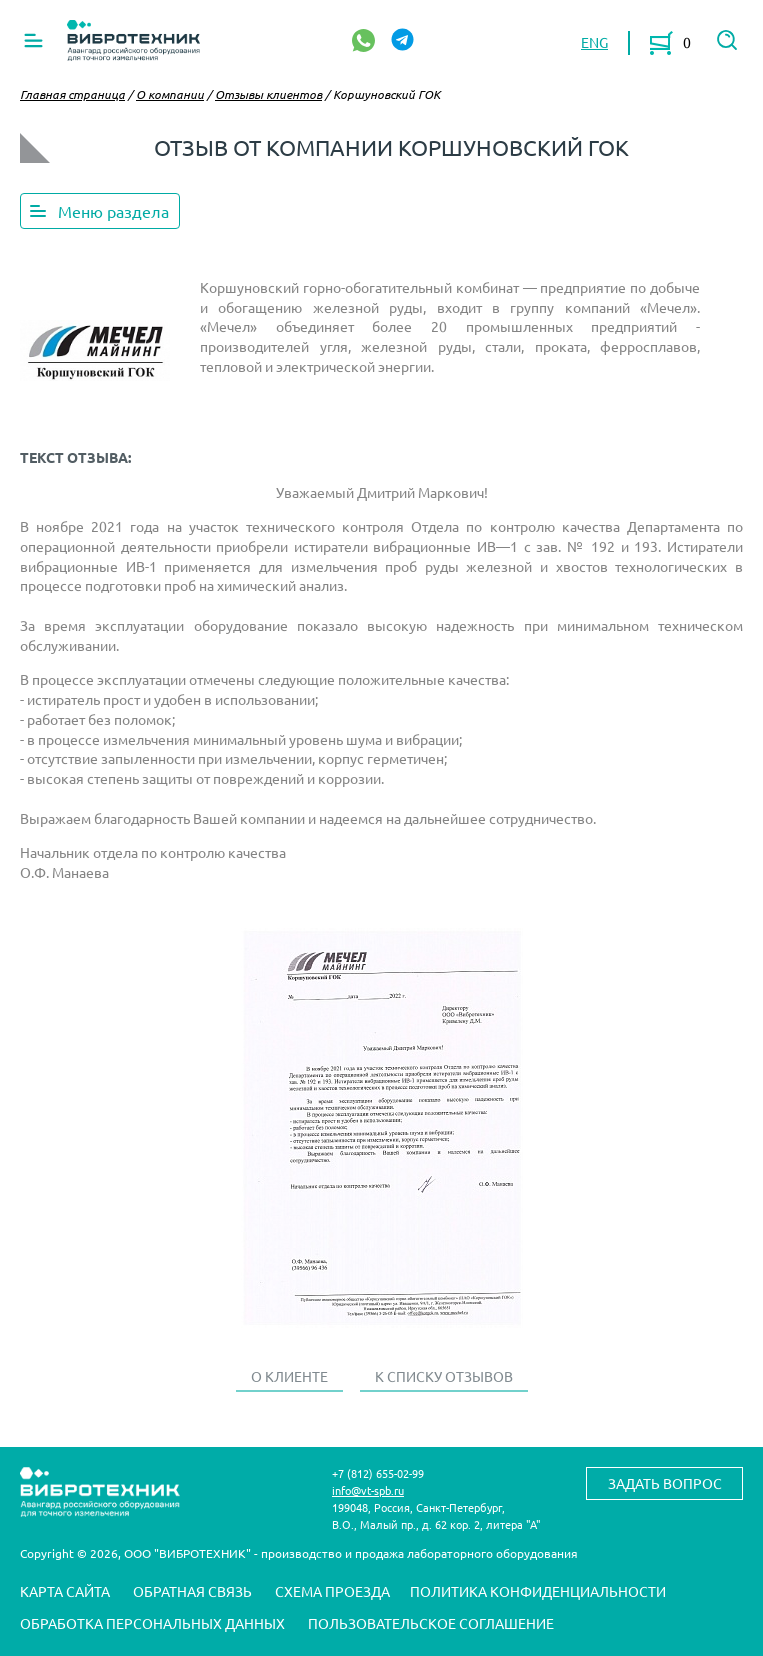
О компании (170, 94)
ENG (594, 42)
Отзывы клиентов (268, 94)
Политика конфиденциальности (538, 1591)
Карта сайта (65, 1591)
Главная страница (72, 94)
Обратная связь (192, 1591)
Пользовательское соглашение (431, 1623)
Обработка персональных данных (152, 1623)
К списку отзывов (444, 1376)
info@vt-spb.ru (368, 1490)
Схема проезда (332, 1591)
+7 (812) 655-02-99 (378, 1473)
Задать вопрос (665, 1483)
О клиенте (289, 1376)
